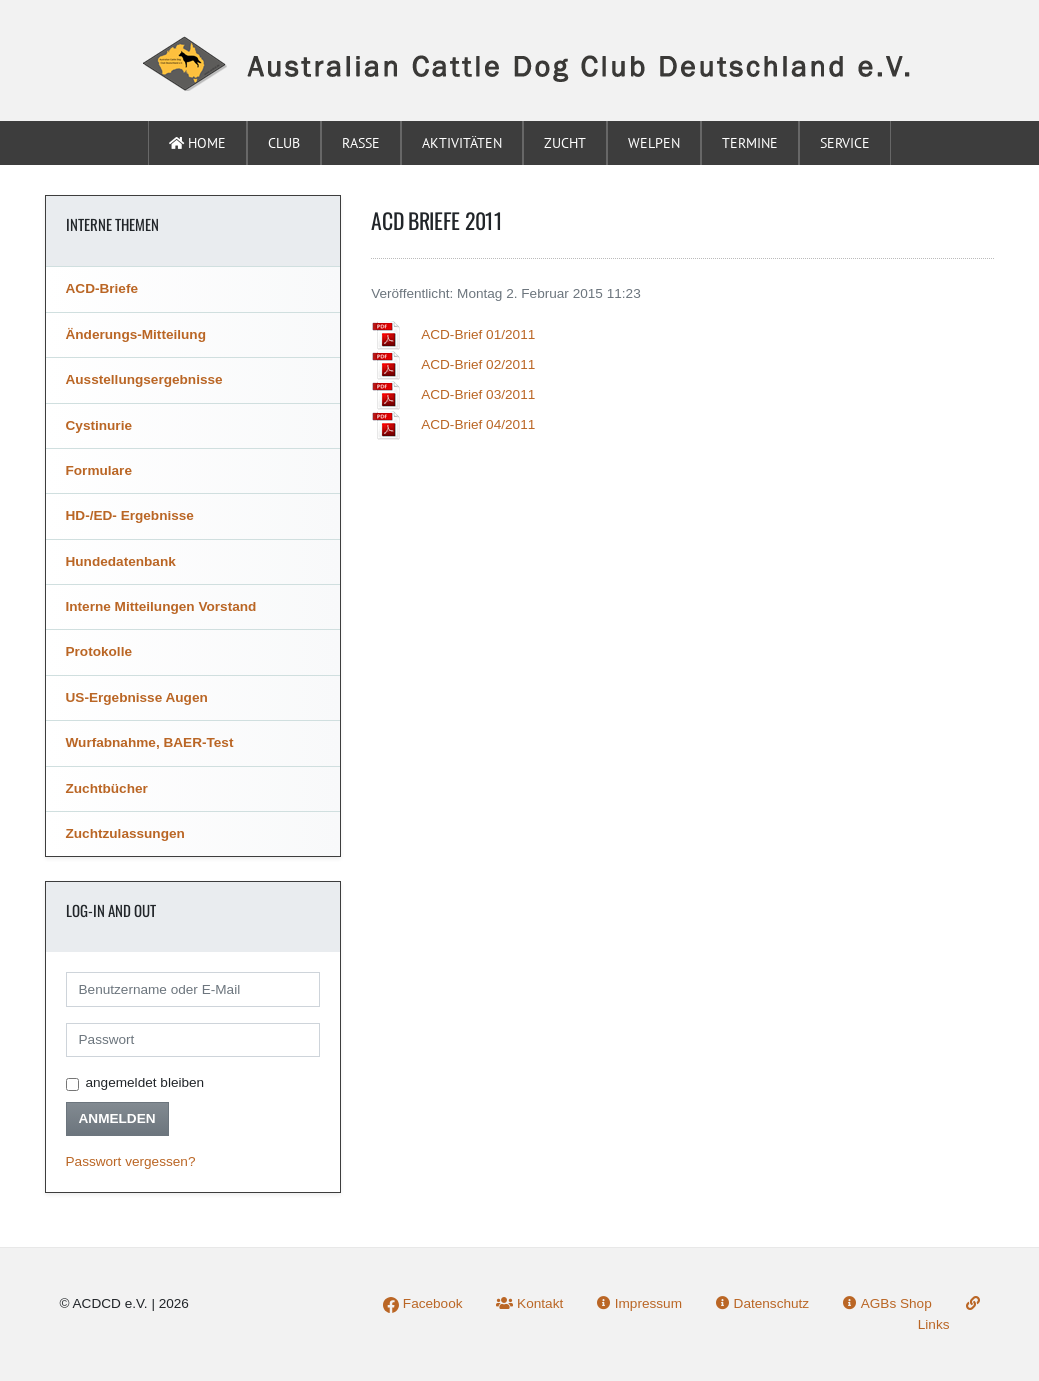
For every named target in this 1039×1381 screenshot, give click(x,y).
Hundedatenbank (121, 561)
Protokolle (99, 651)
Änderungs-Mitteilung (136, 334)
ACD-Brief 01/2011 (478, 334)
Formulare (99, 470)
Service (845, 143)
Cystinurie (99, 425)
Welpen (654, 143)
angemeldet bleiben (145, 1082)
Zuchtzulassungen (125, 833)
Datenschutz (762, 1303)
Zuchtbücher (107, 788)
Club (284, 143)
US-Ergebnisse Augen (137, 697)
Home (197, 143)
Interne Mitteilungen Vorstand (161, 606)
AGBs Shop (887, 1303)
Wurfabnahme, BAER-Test (150, 742)
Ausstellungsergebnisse (144, 379)
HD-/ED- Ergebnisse (130, 515)
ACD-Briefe (102, 288)
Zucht (565, 143)
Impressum (639, 1303)
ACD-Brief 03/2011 (478, 394)
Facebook (422, 1303)
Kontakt (529, 1303)
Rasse (361, 143)
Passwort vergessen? (131, 1161)
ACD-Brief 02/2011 (478, 364)
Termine (750, 143)
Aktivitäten (462, 143)
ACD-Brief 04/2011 (478, 424)
